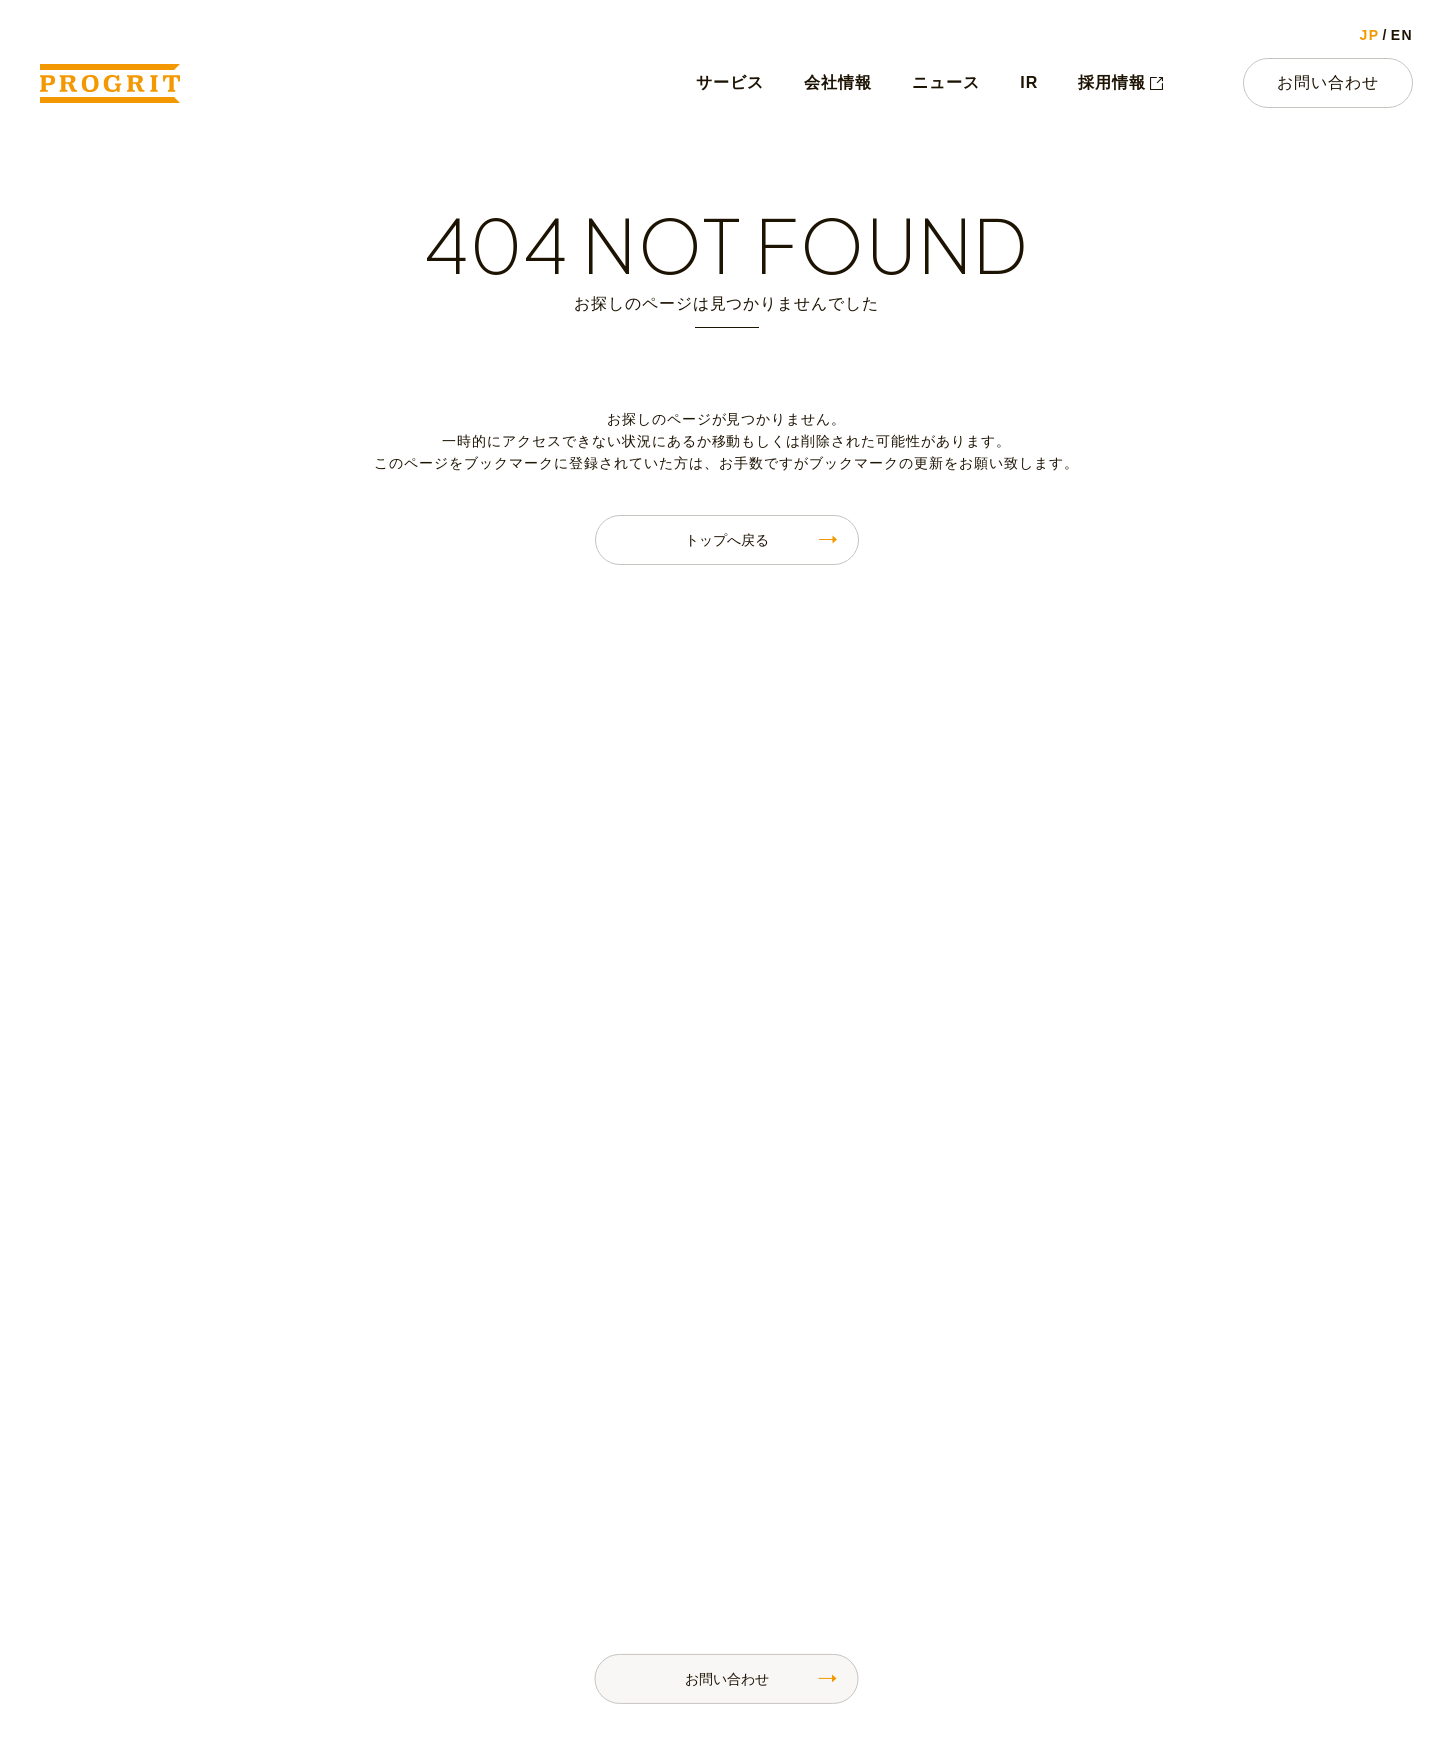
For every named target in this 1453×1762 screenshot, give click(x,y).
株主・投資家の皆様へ (1053, 1506)
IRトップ (1008, 1467)
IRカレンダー (1204, 1467)
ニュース (946, 82)
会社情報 (838, 82)
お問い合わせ (1328, 82)
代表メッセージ (753, 1506)
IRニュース (1016, 1544)
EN (1402, 35)
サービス (730, 82)
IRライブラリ (1204, 1544)
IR (1029, 82)
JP (1370, 35)
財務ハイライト (1211, 1506)
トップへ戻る (727, 540)
